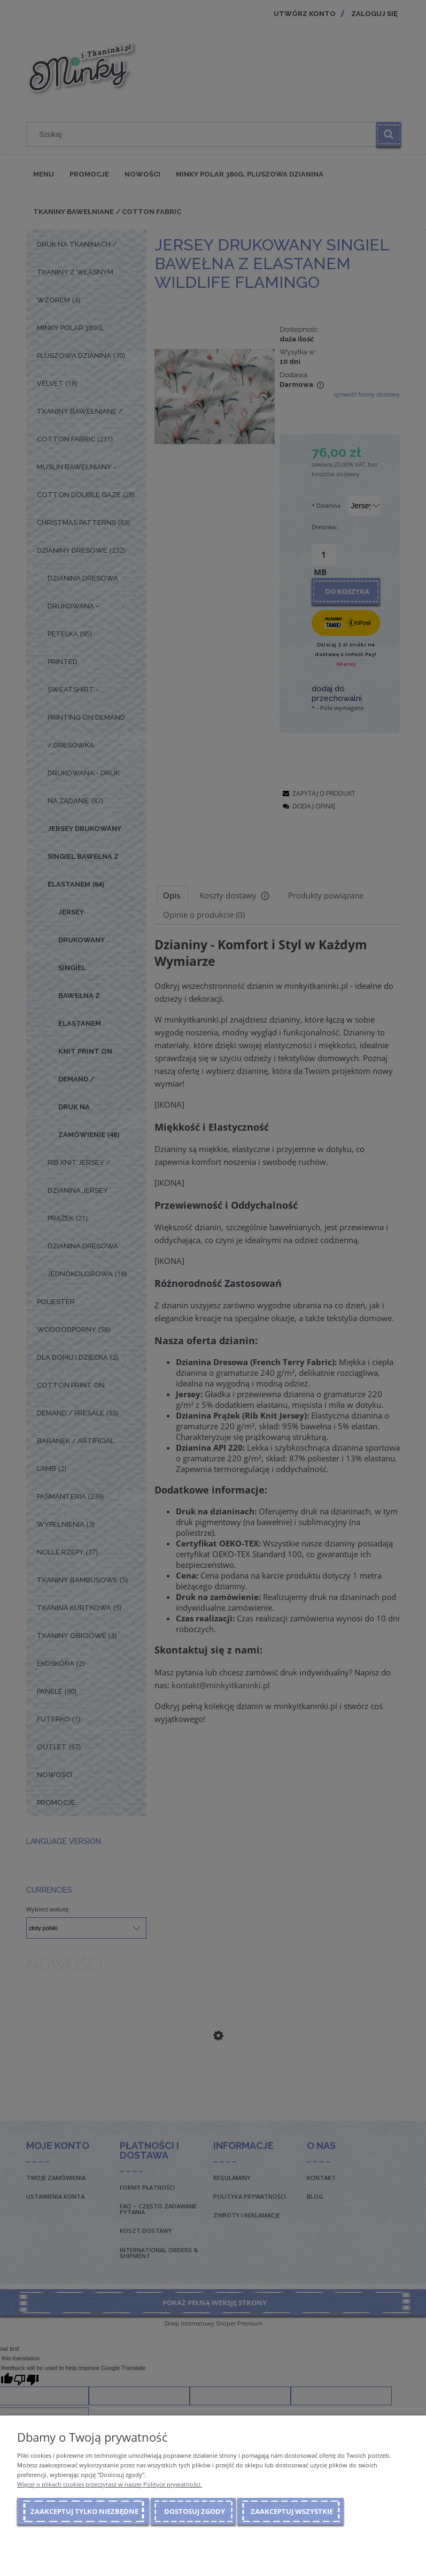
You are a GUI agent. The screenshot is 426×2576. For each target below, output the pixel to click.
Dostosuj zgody (194, 2511)
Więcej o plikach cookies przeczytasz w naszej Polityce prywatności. (109, 2484)
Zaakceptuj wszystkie (292, 2511)
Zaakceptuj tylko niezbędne (84, 2511)
